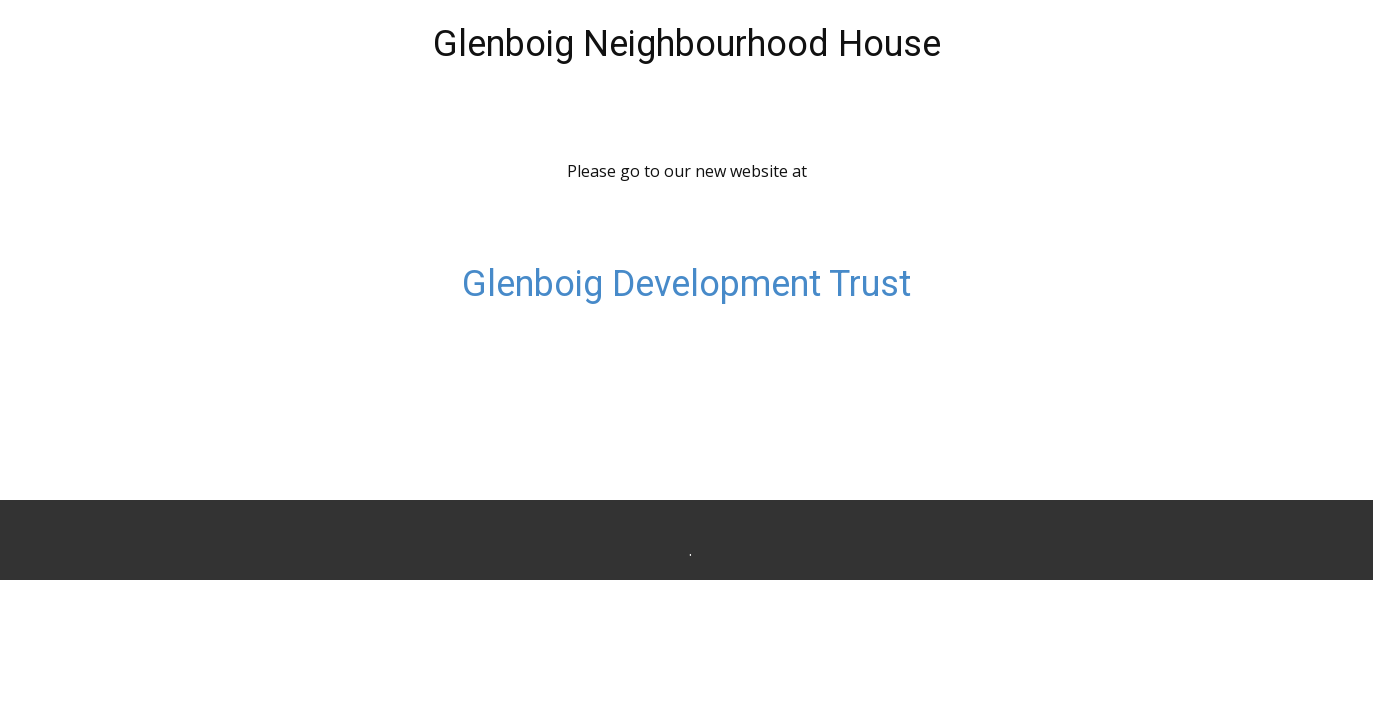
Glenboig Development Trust (686, 284)
